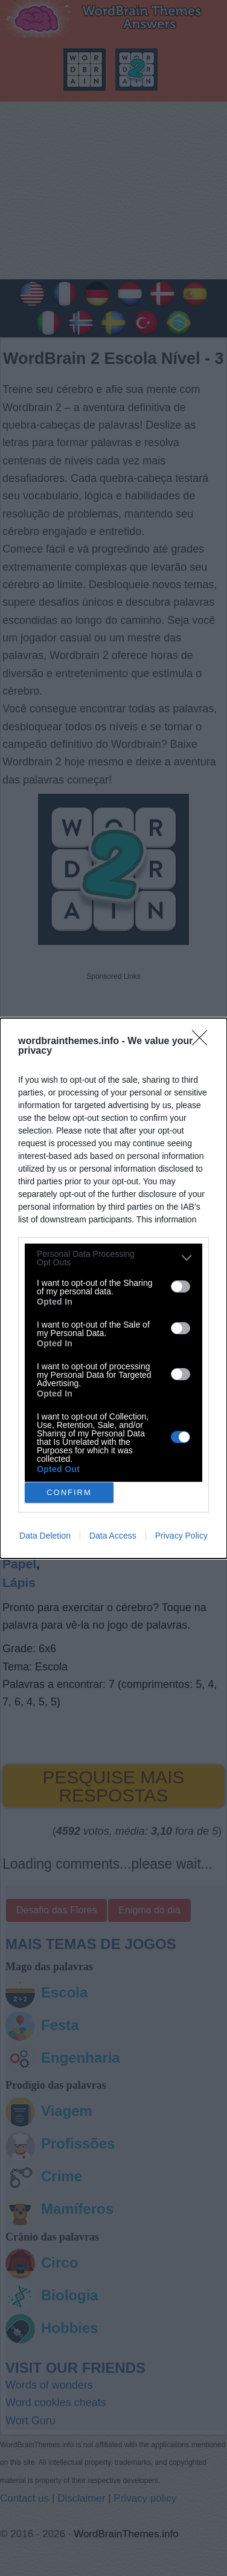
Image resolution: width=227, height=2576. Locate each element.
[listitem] (113, 1258)
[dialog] (113, 1288)
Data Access (112, 1535)
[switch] (180, 1286)
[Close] (203, 1041)
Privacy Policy (181, 1535)
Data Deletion (45, 1535)
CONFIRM (69, 1491)
